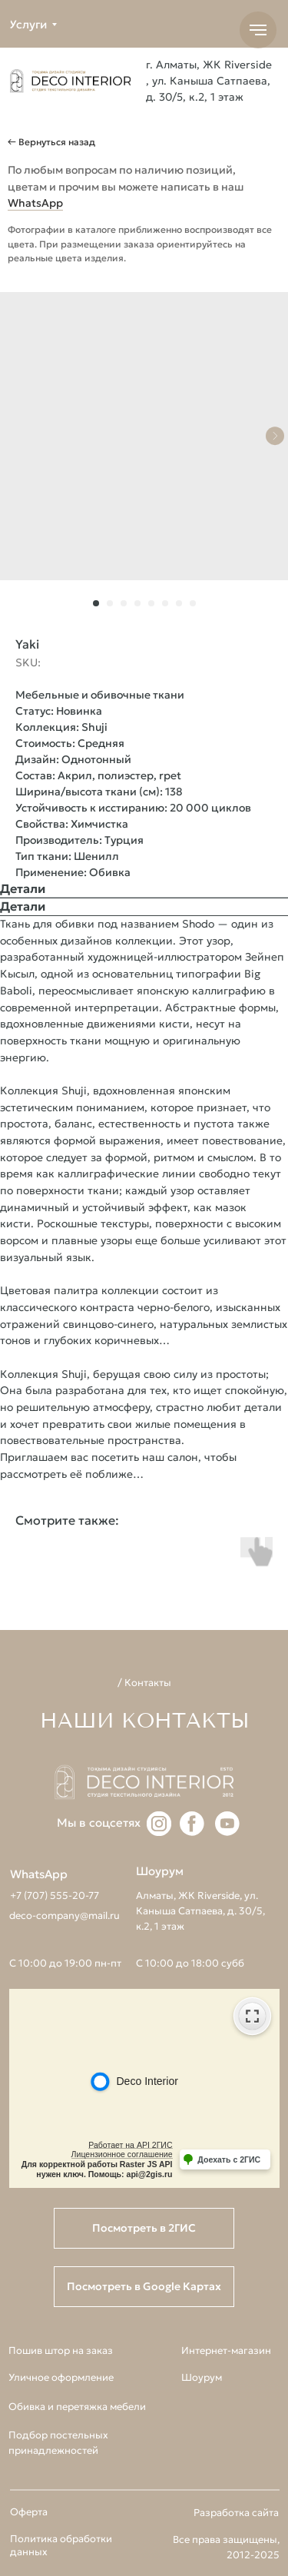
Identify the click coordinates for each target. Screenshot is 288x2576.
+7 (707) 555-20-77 (54, 1895)
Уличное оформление (61, 2377)
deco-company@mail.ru (64, 1915)
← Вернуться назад (51, 142)
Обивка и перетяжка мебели (77, 2406)
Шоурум (201, 2377)
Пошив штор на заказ (60, 2350)
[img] (70, 80)
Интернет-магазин (226, 2350)
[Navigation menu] (258, 30)
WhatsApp (35, 203)
